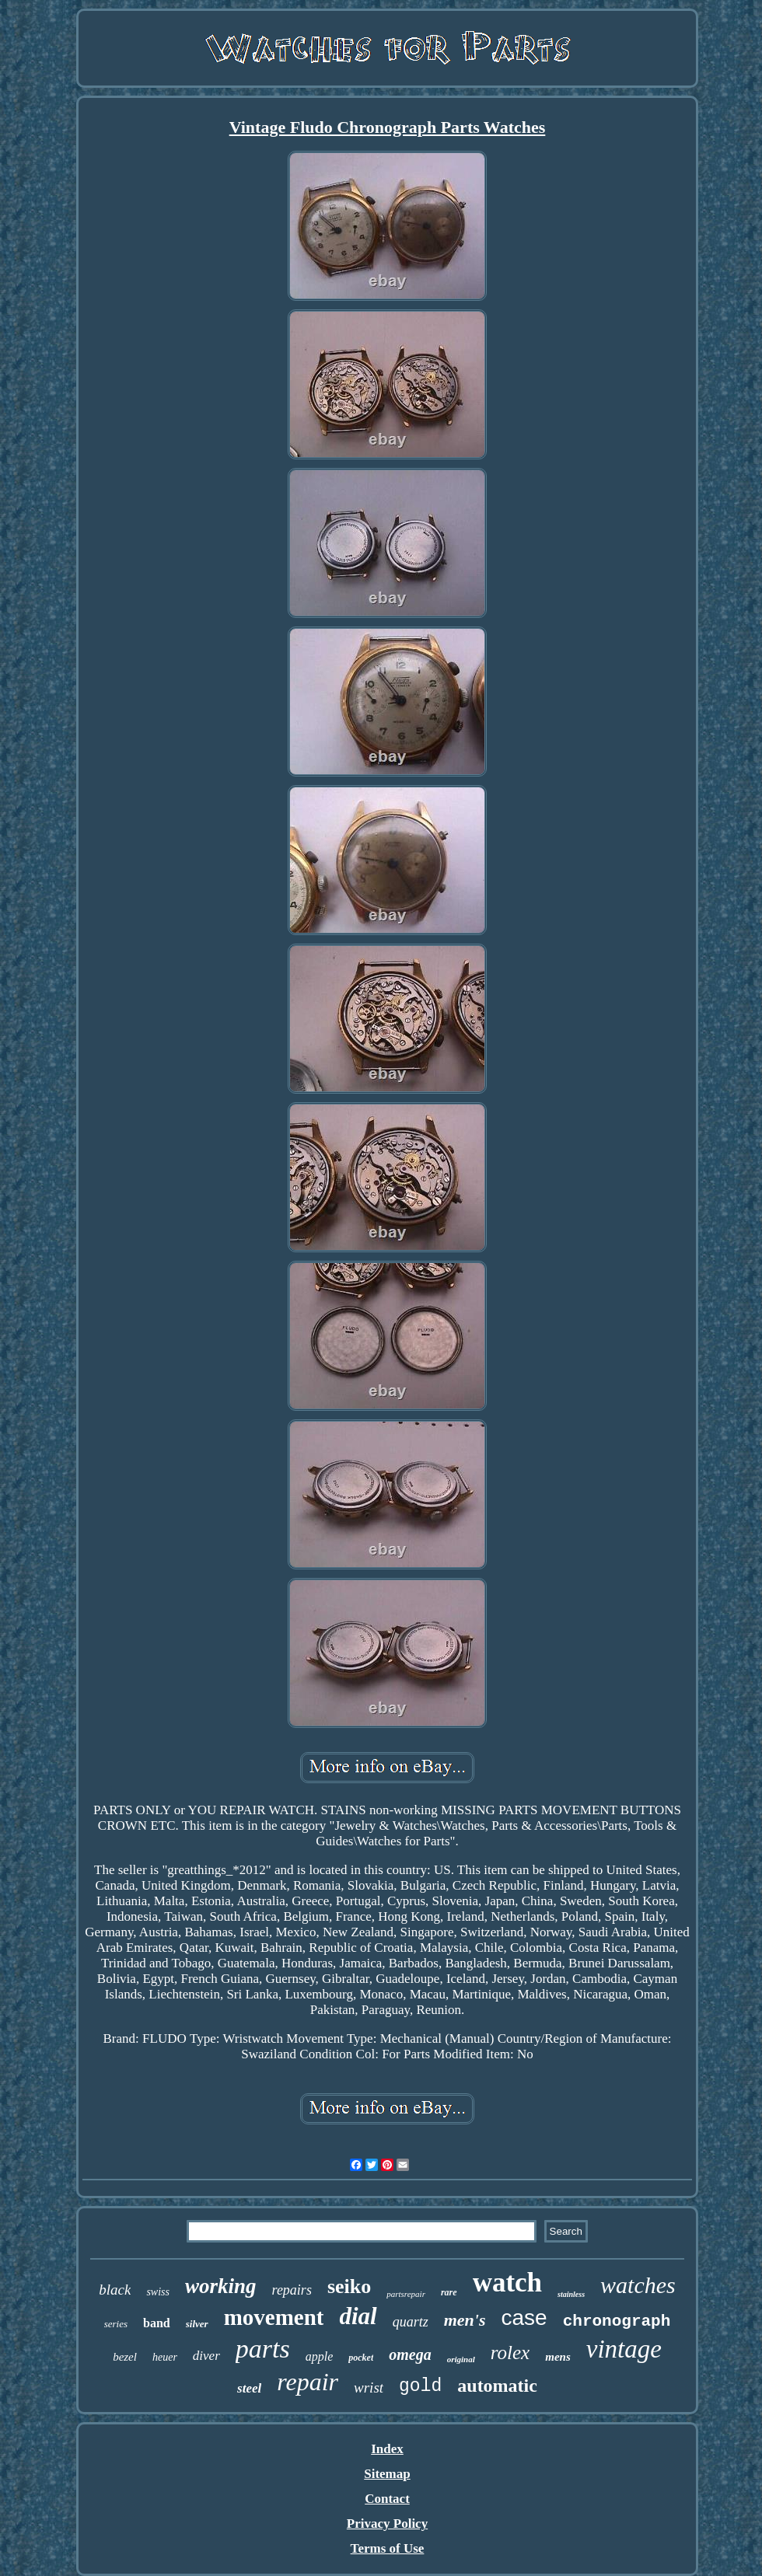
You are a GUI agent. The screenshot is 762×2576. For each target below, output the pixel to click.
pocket (360, 2357)
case (524, 2317)
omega (410, 2354)
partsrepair (405, 2294)
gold (420, 2386)
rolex (510, 2352)
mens (558, 2357)
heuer (164, 2357)
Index (387, 2449)
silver (197, 2324)
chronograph (617, 2321)
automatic (497, 2385)
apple (320, 2356)
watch (507, 2282)
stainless (571, 2294)
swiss (158, 2292)
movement (274, 2317)
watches (638, 2285)
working (221, 2286)
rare (449, 2292)
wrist (368, 2387)
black (115, 2289)
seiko (349, 2286)
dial (357, 2316)
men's (465, 2320)
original (461, 2359)
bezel (125, 2357)
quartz (410, 2322)
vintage (624, 2349)
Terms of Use (388, 2548)
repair (307, 2382)
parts (263, 2348)
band (156, 2323)
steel (249, 2388)
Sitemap (387, 2473)
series (116, 2324)
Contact (387, 2498)
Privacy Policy (387, 2523)
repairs (292, 2290)
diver (206, 2355)
